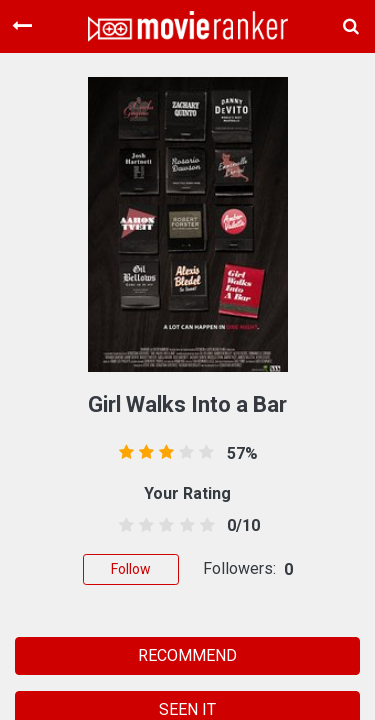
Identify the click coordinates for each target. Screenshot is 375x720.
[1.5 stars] (143, 526)
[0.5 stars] (123, 526)
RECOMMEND (187, 655)
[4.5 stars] (203, 526)
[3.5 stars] (183, 526)
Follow (131, 569)
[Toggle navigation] (22, 26)
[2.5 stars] (163, 526)
